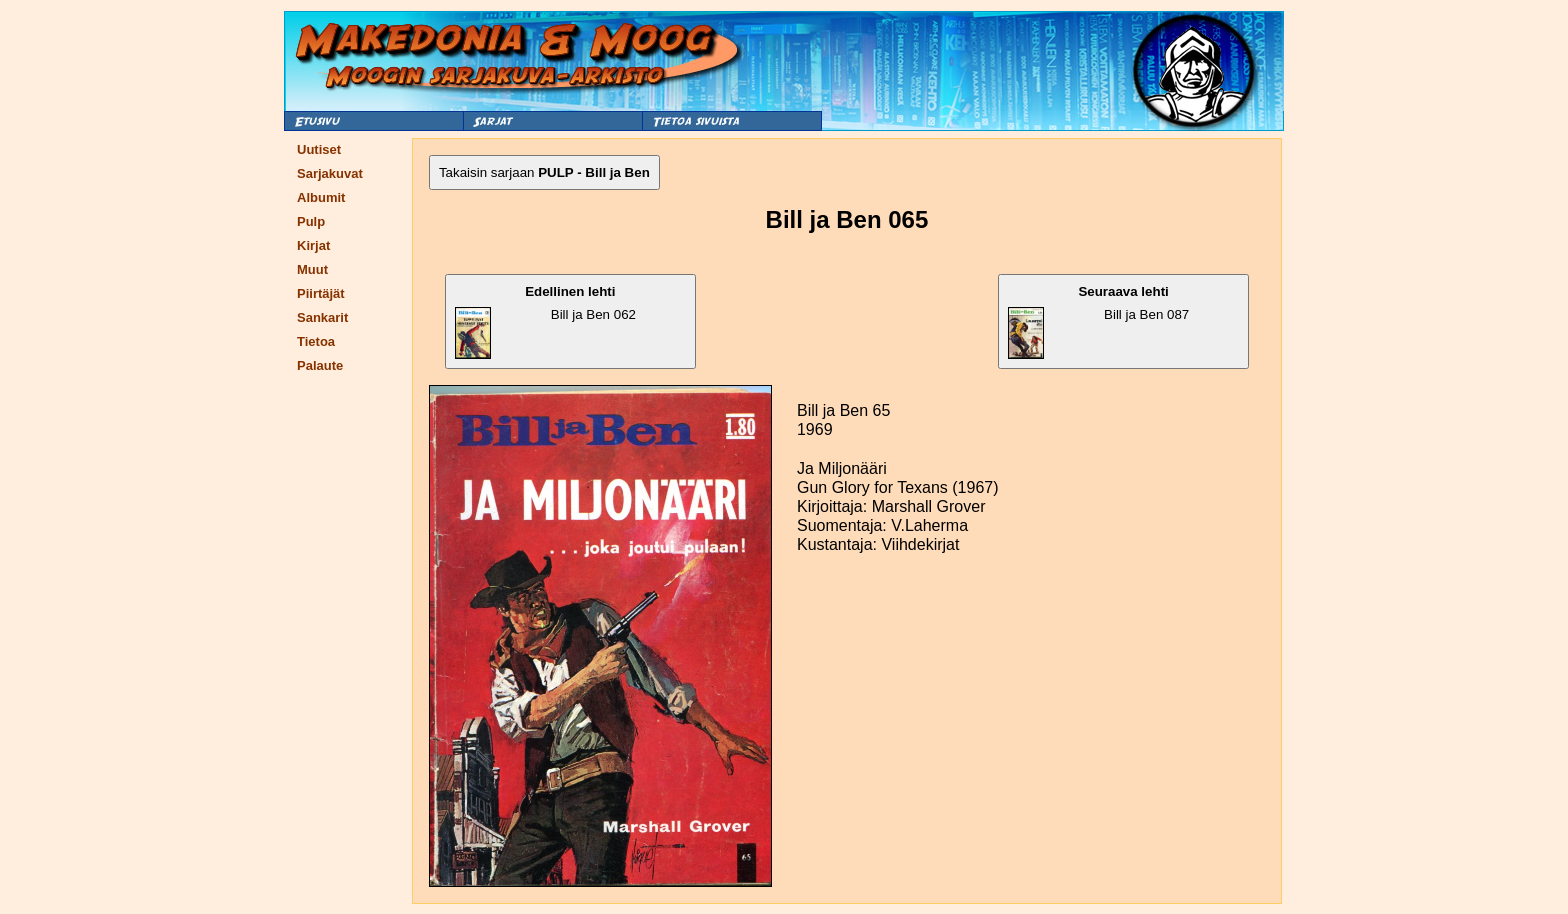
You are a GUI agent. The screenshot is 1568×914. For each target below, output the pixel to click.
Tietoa (316, 341)
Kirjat (313, 245)
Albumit (321, 197)
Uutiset (319, 149)
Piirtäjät (321, 293)
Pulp (311, 221)
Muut (312, 269)
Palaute (320, 365)
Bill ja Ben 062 (545, 321)
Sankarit (322, 317)
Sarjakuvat (330, 173)
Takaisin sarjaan (544, 172)
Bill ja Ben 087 (1098, 321)
